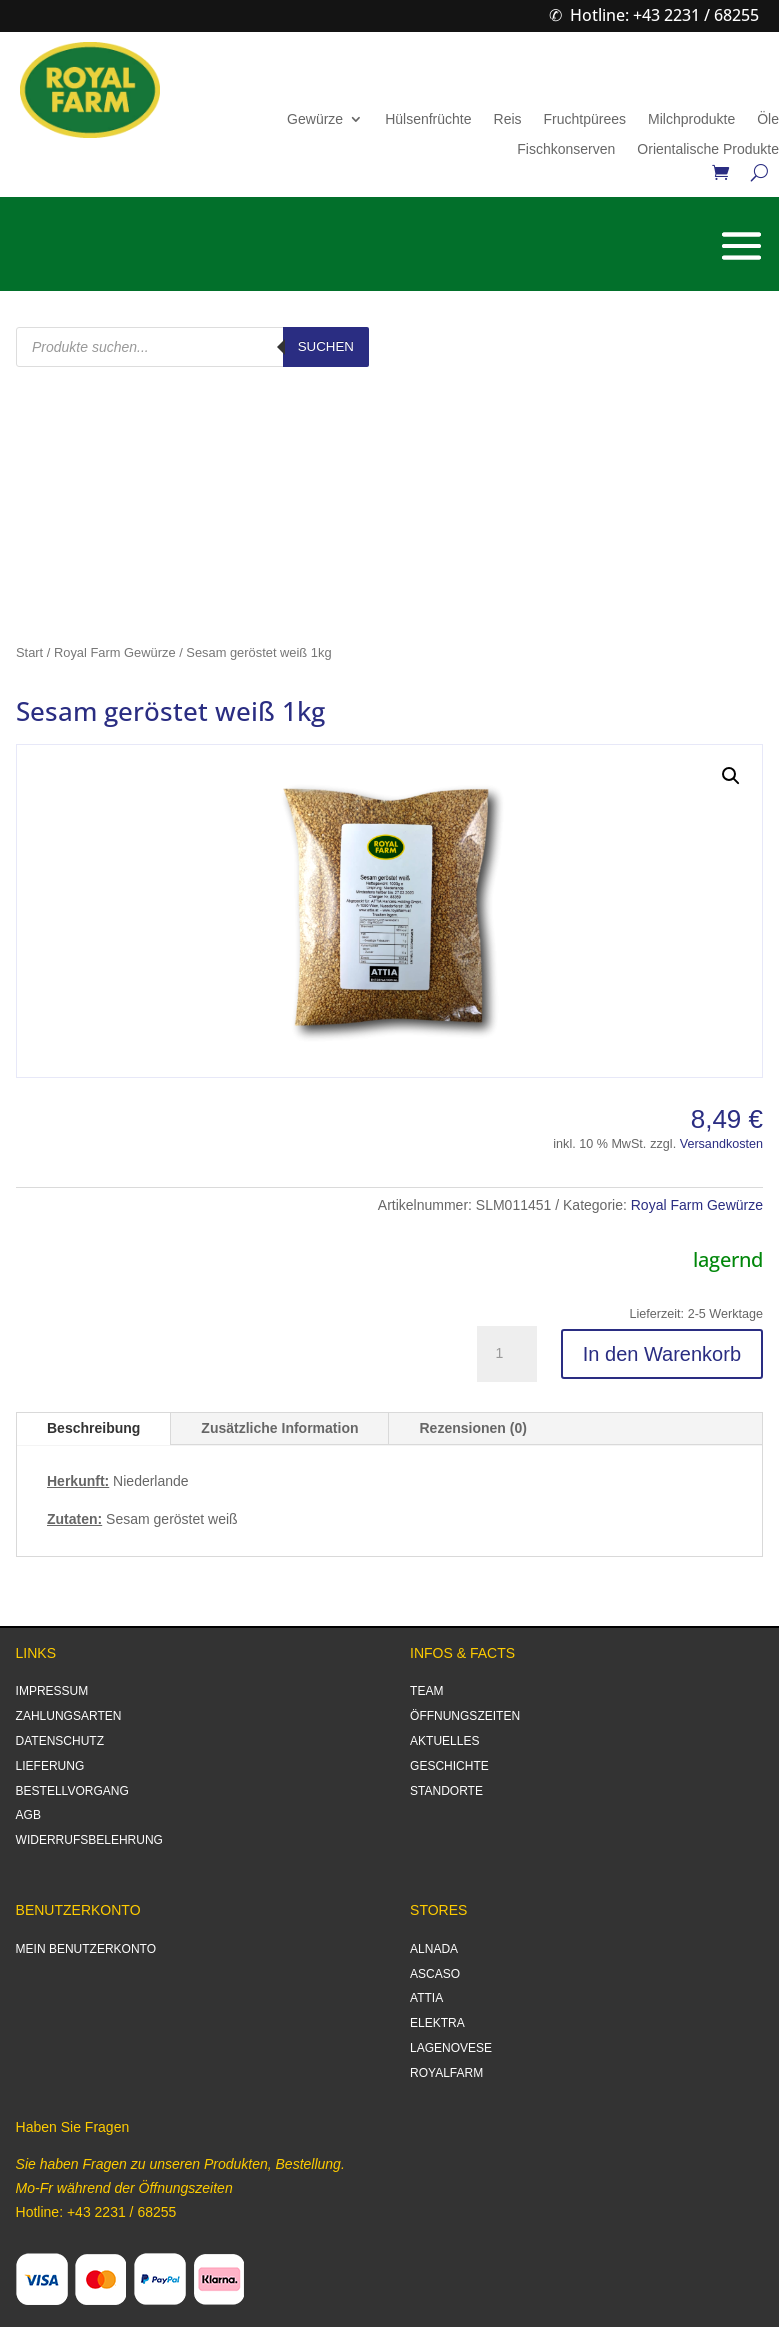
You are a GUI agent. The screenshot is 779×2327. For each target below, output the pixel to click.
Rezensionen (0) (472, 1428)
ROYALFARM (446, 2073)
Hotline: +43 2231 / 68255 (664, 15)
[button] (731, 776)
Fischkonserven (566, 149)
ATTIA (426, 1998)
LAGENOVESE (451, 2048)
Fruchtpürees (585, 119)
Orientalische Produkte (708, 149)
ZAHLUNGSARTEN (69, 1716)
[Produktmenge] (507, 1354)
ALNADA (434, 1949)
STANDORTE (446, 1791)
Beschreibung (93, 1428)
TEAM (426, 1691)
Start (29, 652)
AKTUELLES (444, 1741)
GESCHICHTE (449, 1766)
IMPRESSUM (52, 1691)
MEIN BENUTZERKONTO (86, 1949)
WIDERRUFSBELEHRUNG (89, 1840)
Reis (508, 119)
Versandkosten (721, 1144)
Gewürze (315, 119)
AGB (28, 1815)
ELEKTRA (437, 2023)
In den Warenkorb (662, 1354)
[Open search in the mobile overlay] (192, 347)
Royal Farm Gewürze (115, 652)
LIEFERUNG (50, 1766)
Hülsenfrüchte (428, 119)
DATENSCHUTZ (60, 1741)
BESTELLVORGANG (72, 1791)
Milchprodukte (691, 119)
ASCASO (435, 1974)
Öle (768, 119)
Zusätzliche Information (279, 1428)
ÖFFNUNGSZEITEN (465, 1716)
